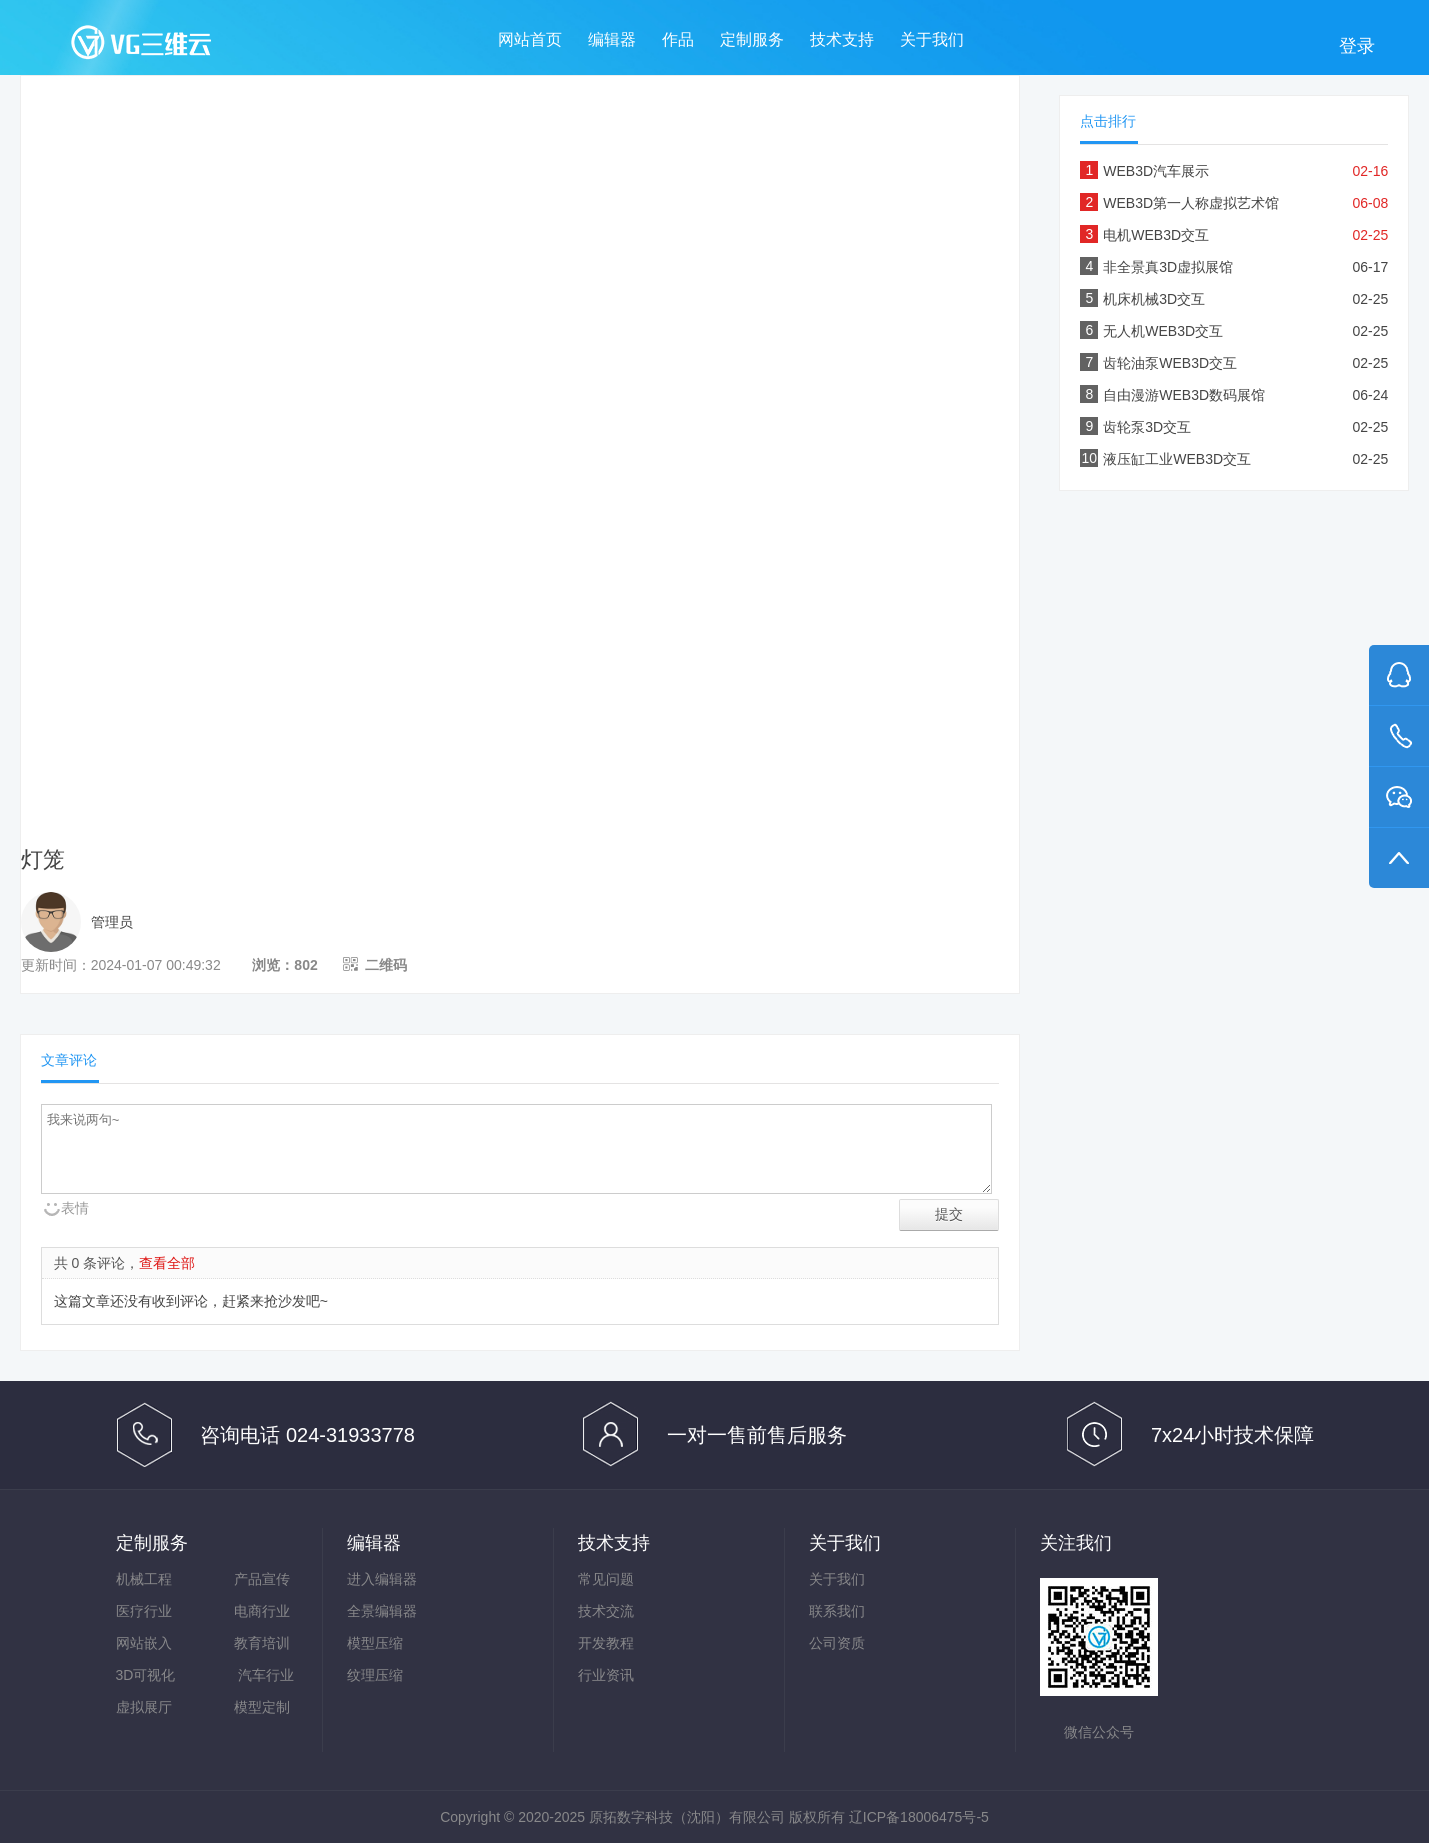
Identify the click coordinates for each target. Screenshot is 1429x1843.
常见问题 (606, 1579)
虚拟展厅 (144, 1707)
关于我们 (932, 39)
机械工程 (144, 1579)
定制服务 (752, 39)
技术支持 (842, 39)
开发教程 (606, 1643)
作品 (678, 39)
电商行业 (262, 1611)
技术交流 (606, 1611)
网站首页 (530, 39)
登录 (1357, 46)
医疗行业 (144, 1611)
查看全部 (167, 1263)
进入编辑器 (382, 1579)
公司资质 (837, 1643)
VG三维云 (161, 46)
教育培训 (262, 1643)
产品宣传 (262, 1579)
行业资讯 (606, 1675)
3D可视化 (146, 1675)
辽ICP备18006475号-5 (919, 1817)
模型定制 (262, 1707)
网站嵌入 (144, 1643)
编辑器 (612, 39)
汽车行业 (266, 1675)
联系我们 (837, 1611)
